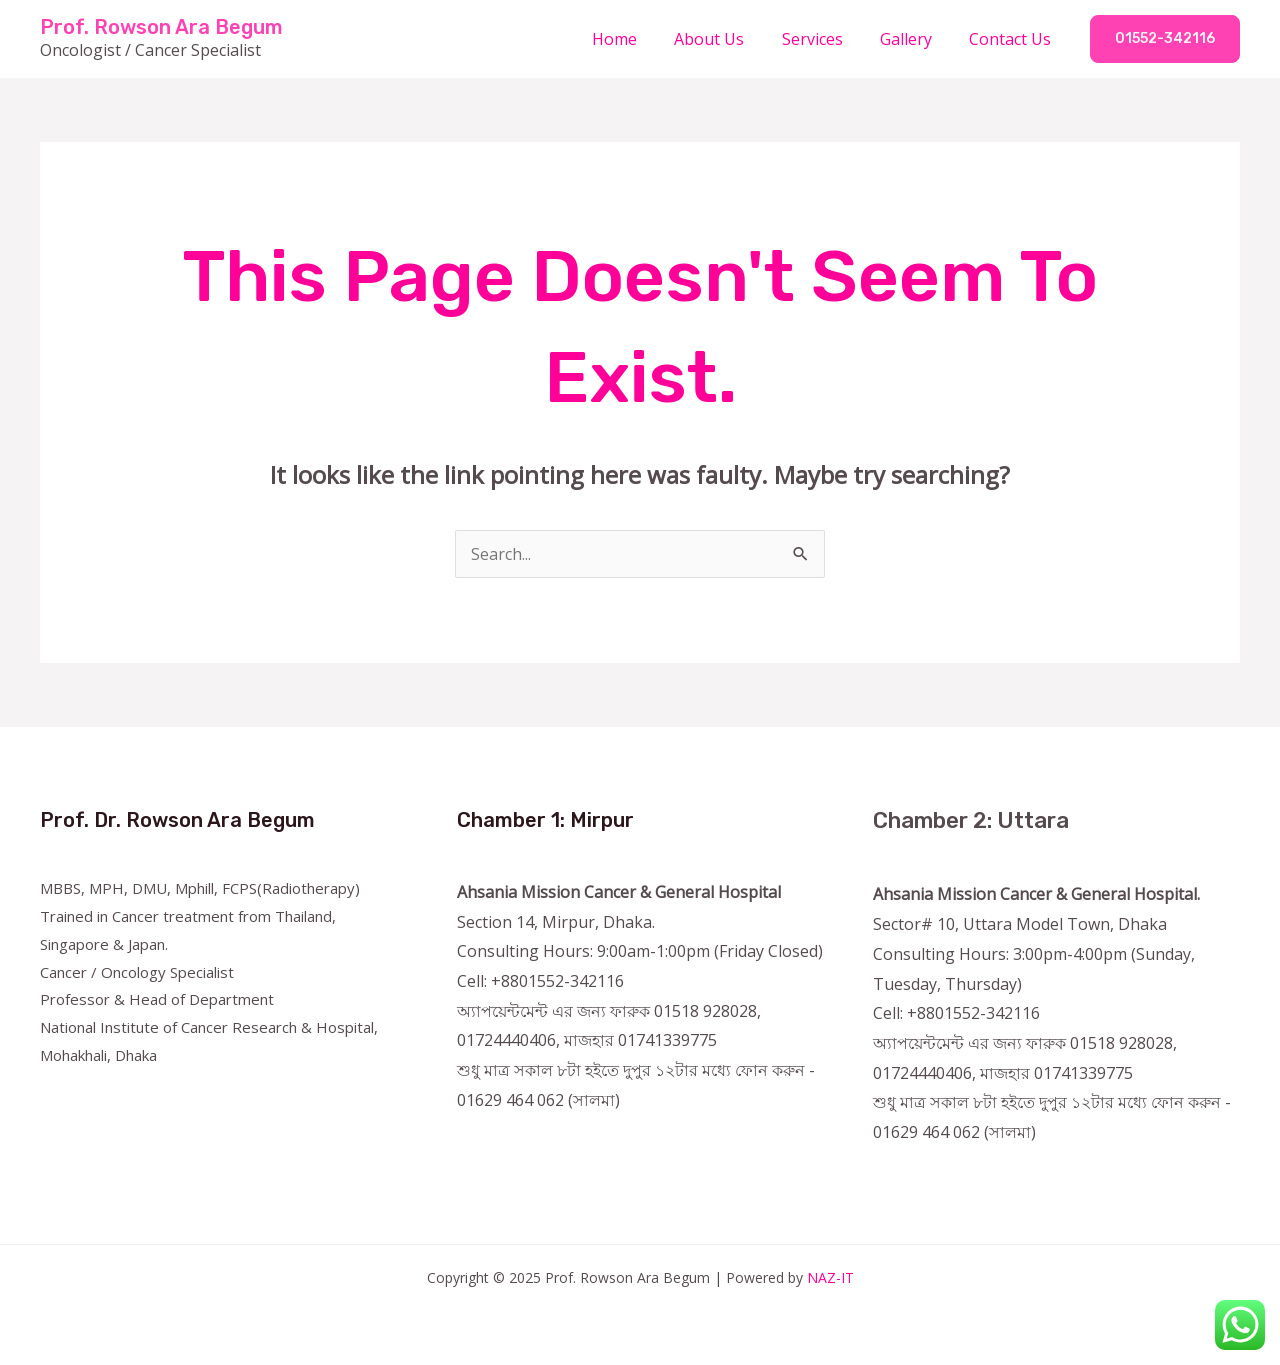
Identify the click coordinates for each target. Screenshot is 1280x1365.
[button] (1165, 39)
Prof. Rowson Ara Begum (161, 27)
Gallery (914, 39)
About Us (728, 39)
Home (638, 39)
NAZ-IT (830, 1277)
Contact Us (1013, 39)
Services (825, 39)
